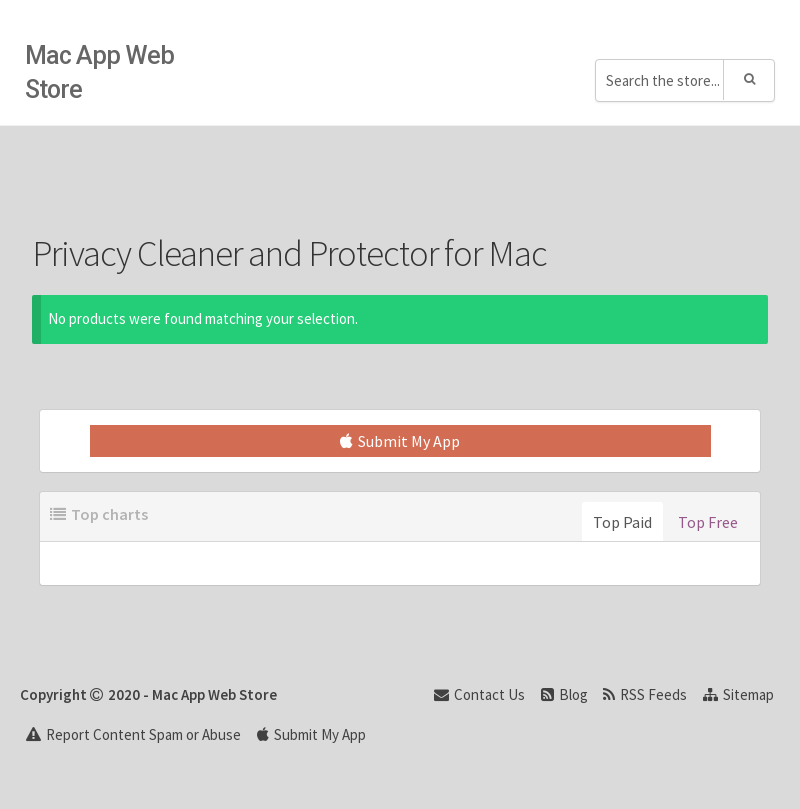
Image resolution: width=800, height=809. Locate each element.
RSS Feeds (645, 694)
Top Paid (622, 522)
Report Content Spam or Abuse (133, 734)
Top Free (708, 522)
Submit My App (400, 441)
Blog (564, 694)
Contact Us (479, 694)
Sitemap (738, 694)
